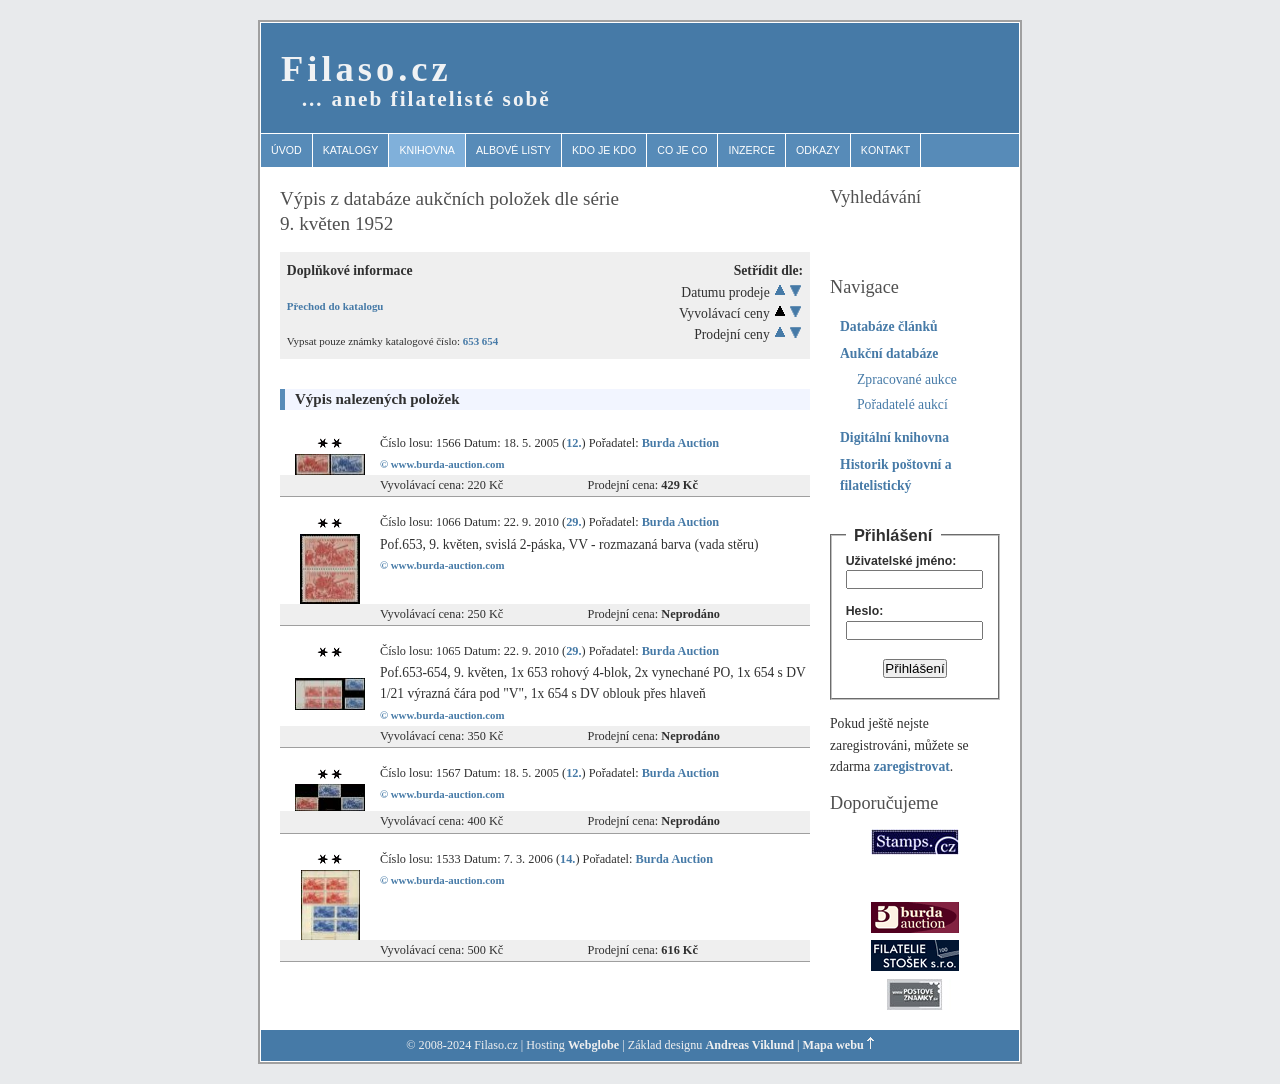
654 (490, 341)
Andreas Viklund (749, 1045)
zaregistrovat (912, 766)
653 (471, 341)
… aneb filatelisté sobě (426, 99)
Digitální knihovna (894, 437)
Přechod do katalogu (335, 306)
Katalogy (351, 150)
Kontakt (885, 150)
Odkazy (818, 150)
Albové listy (513, 150)
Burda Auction (681, 443)
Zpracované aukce (907, 379)
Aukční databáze (889, 353)
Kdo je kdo (604, 150)
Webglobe (593, 1045)
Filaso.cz (366, 68)
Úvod (286, 150)
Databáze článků (889, 326)
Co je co (682, 150)
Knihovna (427, 150)
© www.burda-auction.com (442, 464)
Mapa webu (833, 1045)
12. (573, 443)
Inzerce (751, 150)
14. (567, 859)
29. (573, 522)
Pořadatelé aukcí (902, 404)
